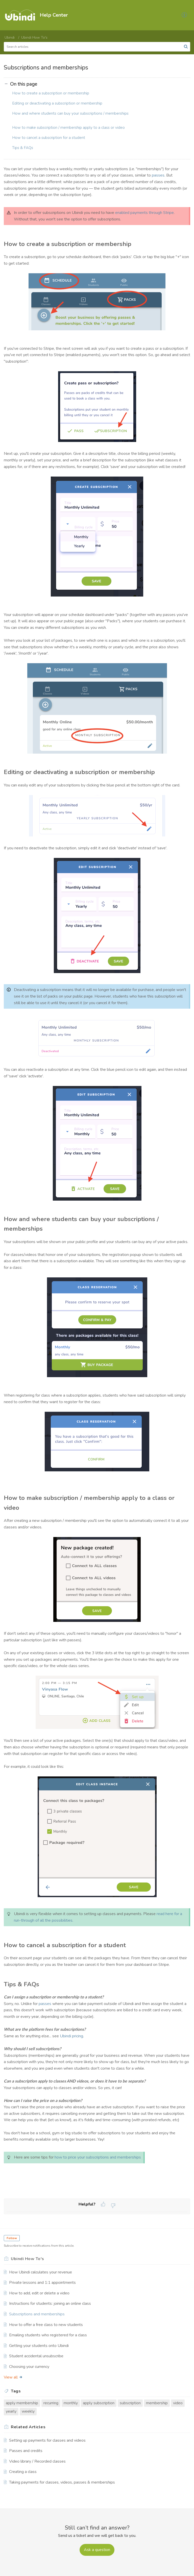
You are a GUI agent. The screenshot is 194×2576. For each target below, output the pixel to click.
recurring (50, 2403)
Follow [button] (12, 2238)
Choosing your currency (29, 2366)
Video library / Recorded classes (37, 2461)
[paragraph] (97, 1182)
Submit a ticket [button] (97, 2550)
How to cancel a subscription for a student (48, 137)
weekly (28, 2411)
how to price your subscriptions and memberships (98, 2157)
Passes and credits (25, 2451)
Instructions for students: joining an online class (50, 2303)
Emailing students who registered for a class (48, 2335)
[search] (97, 47)
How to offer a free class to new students (46, 2324)
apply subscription (98, 2403)
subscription (130, 2403)
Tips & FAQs (22, 147)
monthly (71, 2403)
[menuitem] (184, 15)
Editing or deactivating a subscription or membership (57, 103)
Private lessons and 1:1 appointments (42, 2282)
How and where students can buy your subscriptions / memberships (70, 113)
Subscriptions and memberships (37, 2314)
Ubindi (10, 37)
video (178, 2403)
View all (13, 2377)
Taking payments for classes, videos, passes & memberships (62, 2482)
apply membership (22, 2403)
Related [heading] (28, 2427)
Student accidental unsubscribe (36, 2356)
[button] (184, 15)
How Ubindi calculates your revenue (40, 2272)
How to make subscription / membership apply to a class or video (68, 127)
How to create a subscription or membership (50, 93)
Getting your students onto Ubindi (39, 2345)
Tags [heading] (16, 2391)
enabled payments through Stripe (144, 212)
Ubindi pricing (71, 2036)
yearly (11, 2411)
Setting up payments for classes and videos (47, 2440)
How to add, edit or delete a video (39, 2293)
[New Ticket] (97, 2550)
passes (158, 175)
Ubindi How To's (34, 37)
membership (157, 2403)
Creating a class (23, 2471)
